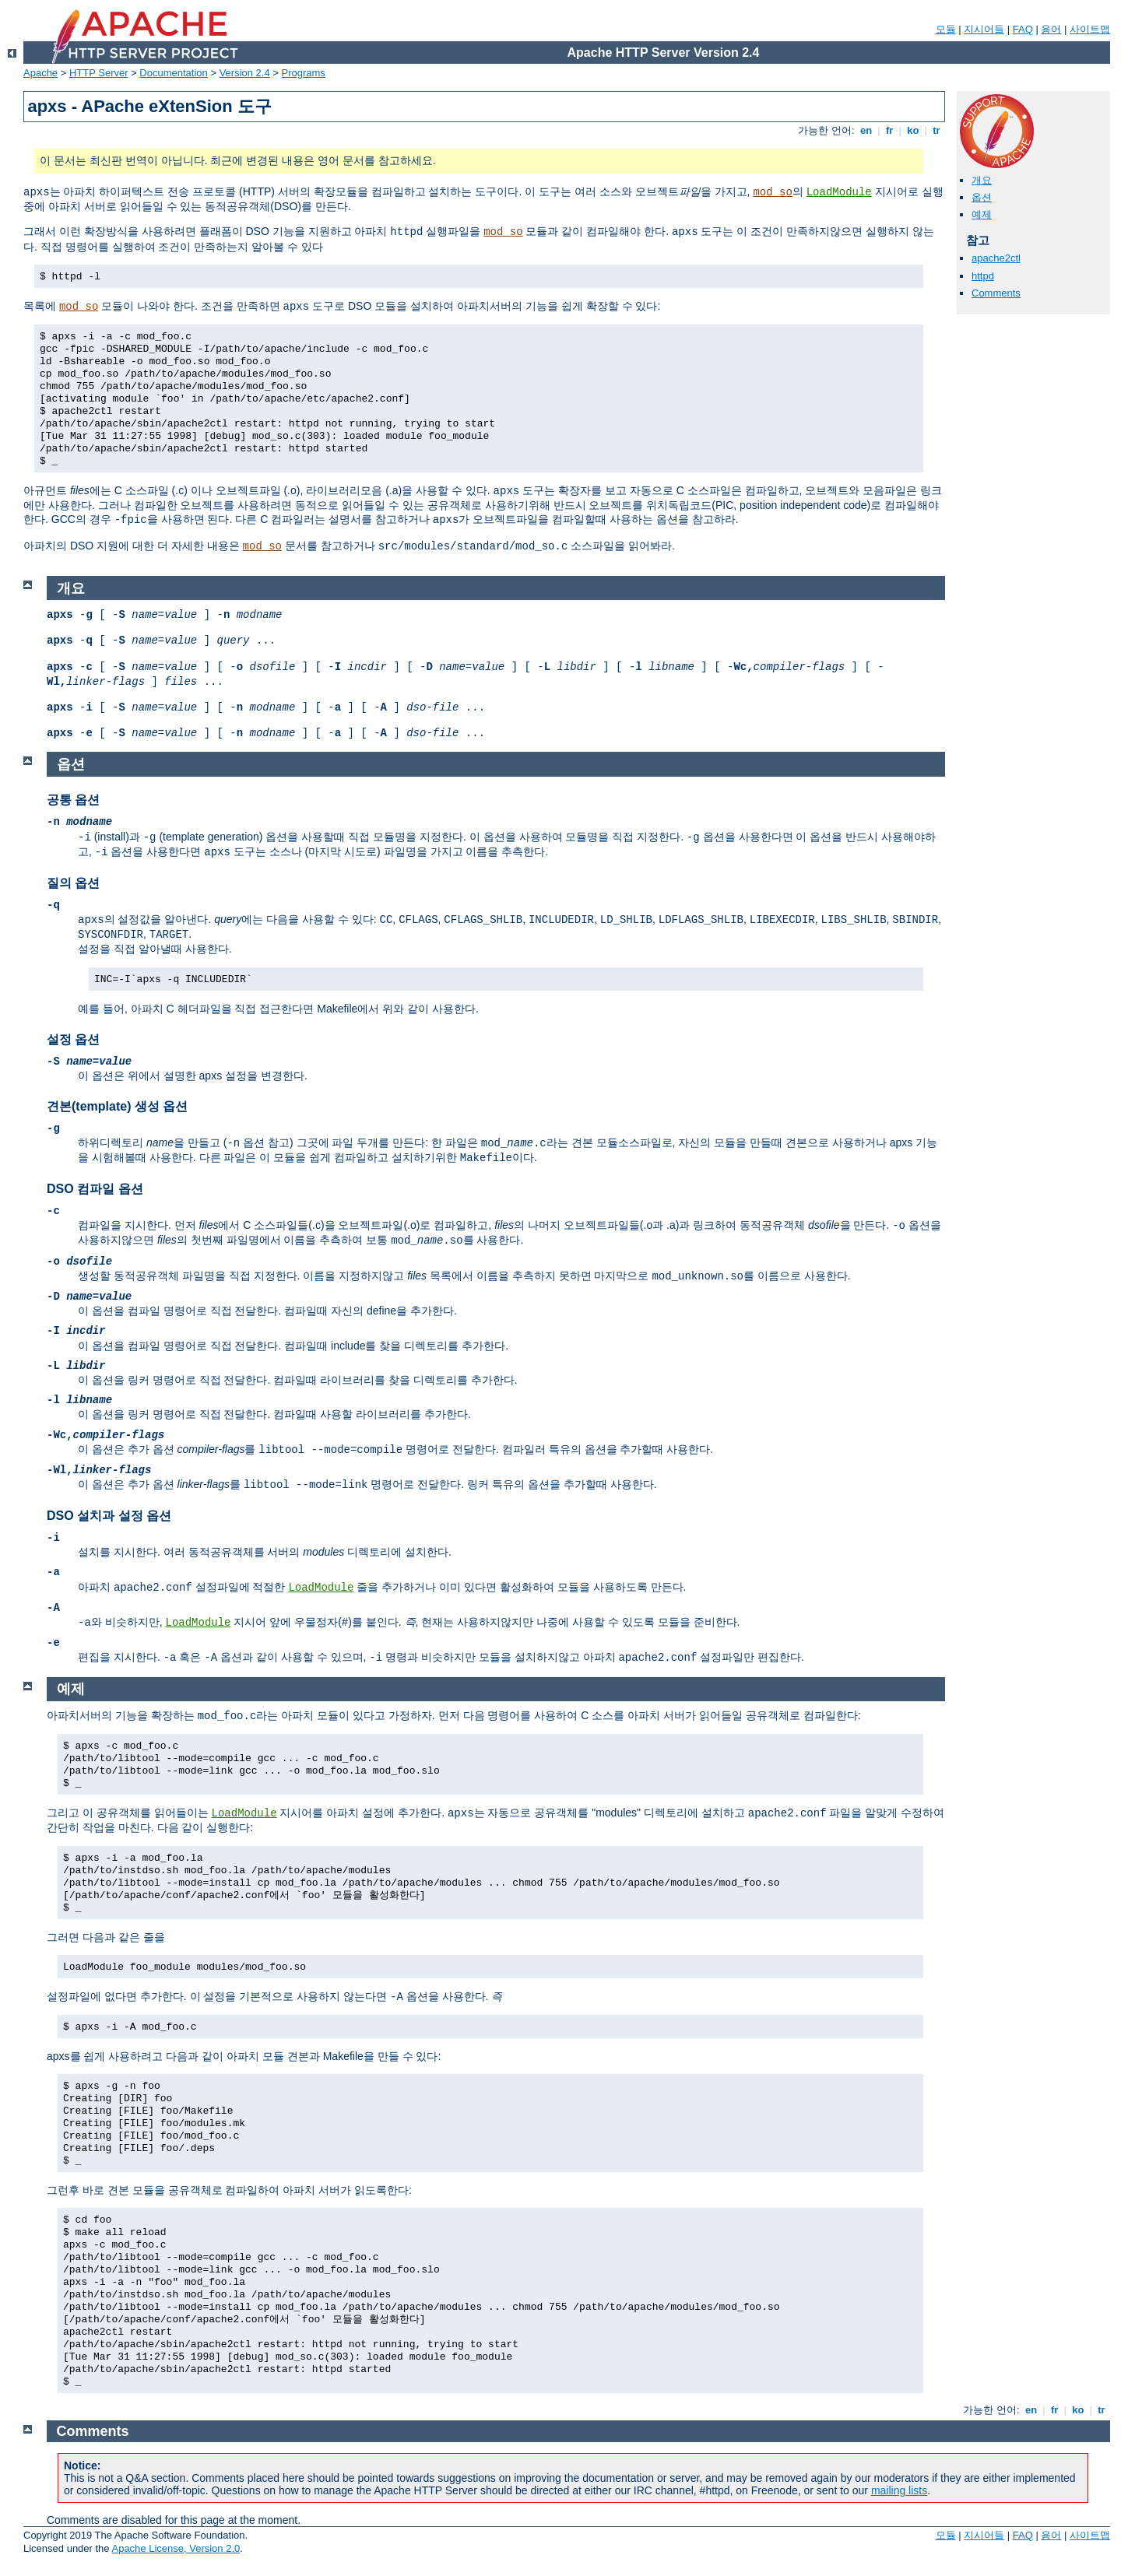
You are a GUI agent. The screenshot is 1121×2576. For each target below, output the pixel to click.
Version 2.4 (245, 73)
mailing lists (899, 2490)
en (865, 130)
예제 (982, 214)
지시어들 (984, 29)
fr (889, 130)
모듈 (946, 29)
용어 (1051, 29)
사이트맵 (1090, 29)
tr (937, 130)
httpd (983, 276)
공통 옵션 (73, 799)
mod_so (772, 192)
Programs (303, 73)
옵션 (982, 197)
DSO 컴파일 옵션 (95, 1188)
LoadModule (839, 192)
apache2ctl (996, 258)
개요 (982, 180)
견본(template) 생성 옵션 (117, 1106)
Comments (996, 293)
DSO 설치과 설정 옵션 (109, 1515)
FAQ (1023, 29)
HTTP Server (98, 73)
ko (913, 130)
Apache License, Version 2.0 (175, 2548)
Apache (40, 73)
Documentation (173, 73)
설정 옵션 (73, 1039)
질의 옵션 (73, 883)
